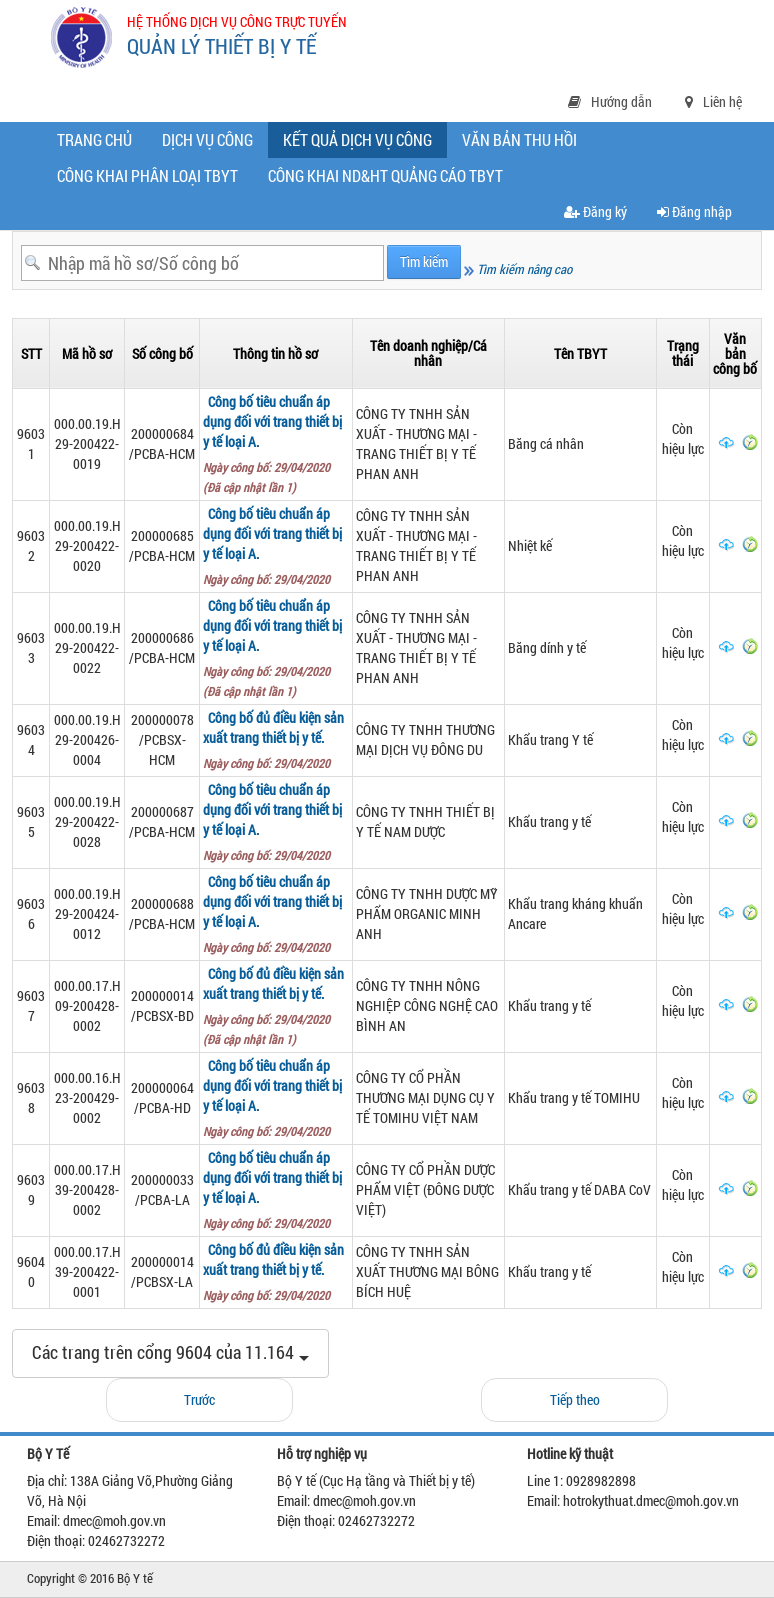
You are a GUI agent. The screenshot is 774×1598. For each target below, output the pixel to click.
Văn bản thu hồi (519, 139)
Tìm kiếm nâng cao (518, 269)
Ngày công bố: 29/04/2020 (269, 579)
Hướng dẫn (610, 101)
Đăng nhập (694, 211)
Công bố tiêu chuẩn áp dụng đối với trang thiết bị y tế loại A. (272, 421)
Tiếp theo (575, 1399)
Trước (199, 1399)
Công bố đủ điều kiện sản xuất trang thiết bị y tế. (273, 727)
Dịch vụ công (207, 139)
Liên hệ (713, 101)
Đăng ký (595, 211)
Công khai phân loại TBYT (147, 175)
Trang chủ (94, 139)
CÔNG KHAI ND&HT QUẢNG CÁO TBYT (385, 175)
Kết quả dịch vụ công (362, 143)
